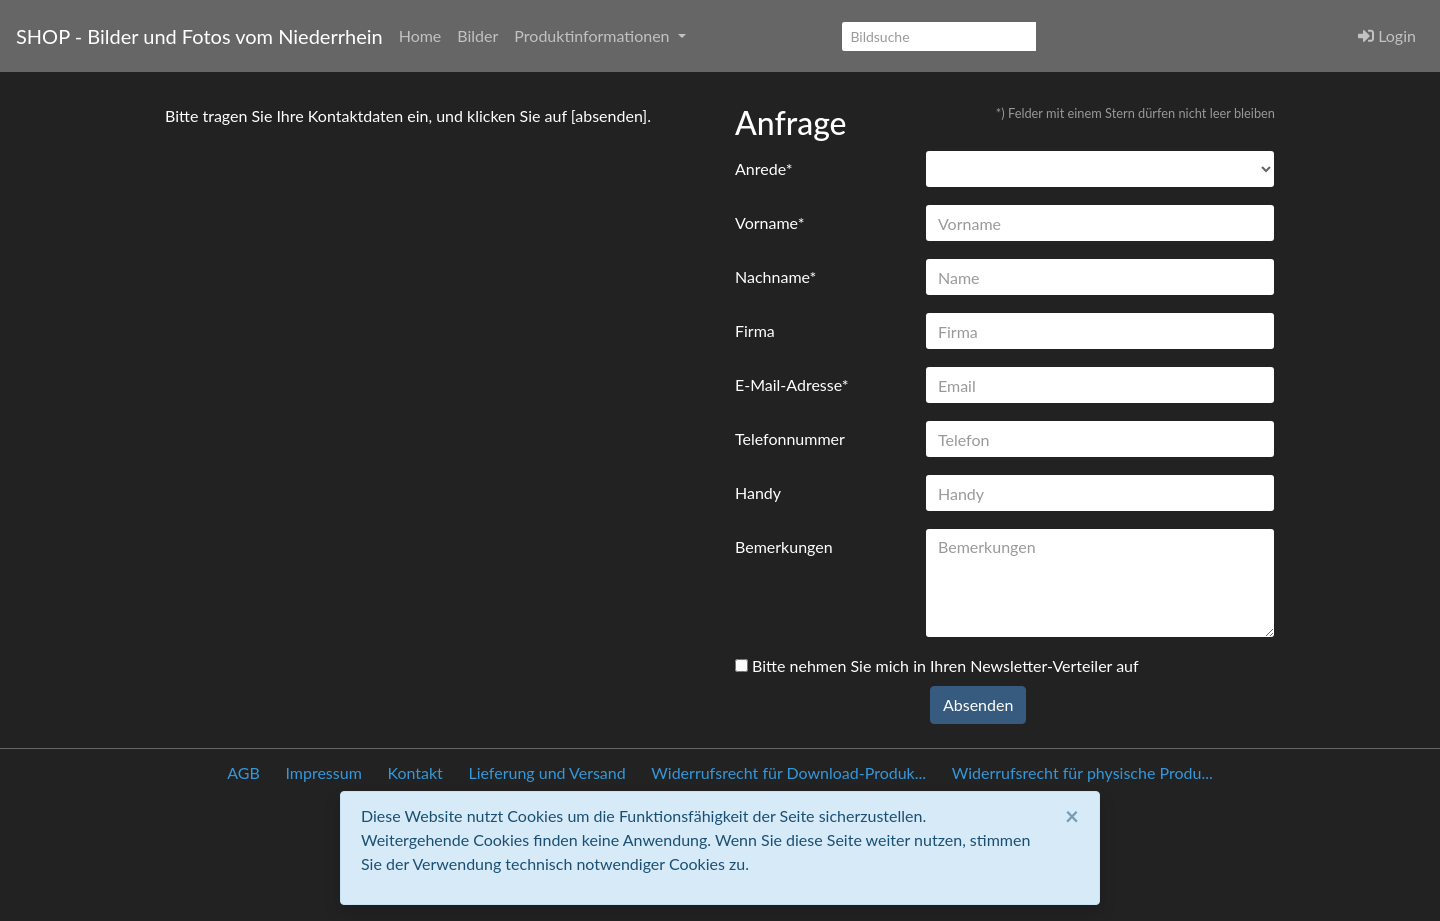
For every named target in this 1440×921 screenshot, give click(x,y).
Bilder (477, 35)
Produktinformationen (593, 35)
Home (420, 35)
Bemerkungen (784, 546)
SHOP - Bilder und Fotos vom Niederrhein (199, 36)
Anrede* (764, 168)
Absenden (978, 704)
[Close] (1072, 816)
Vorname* (769, 222)
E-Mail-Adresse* (792, 384)
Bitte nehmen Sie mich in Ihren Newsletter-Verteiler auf (937, 665)
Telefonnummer (790, 438)
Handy (758, 492)
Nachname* (775, 276)
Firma (755, 330)
